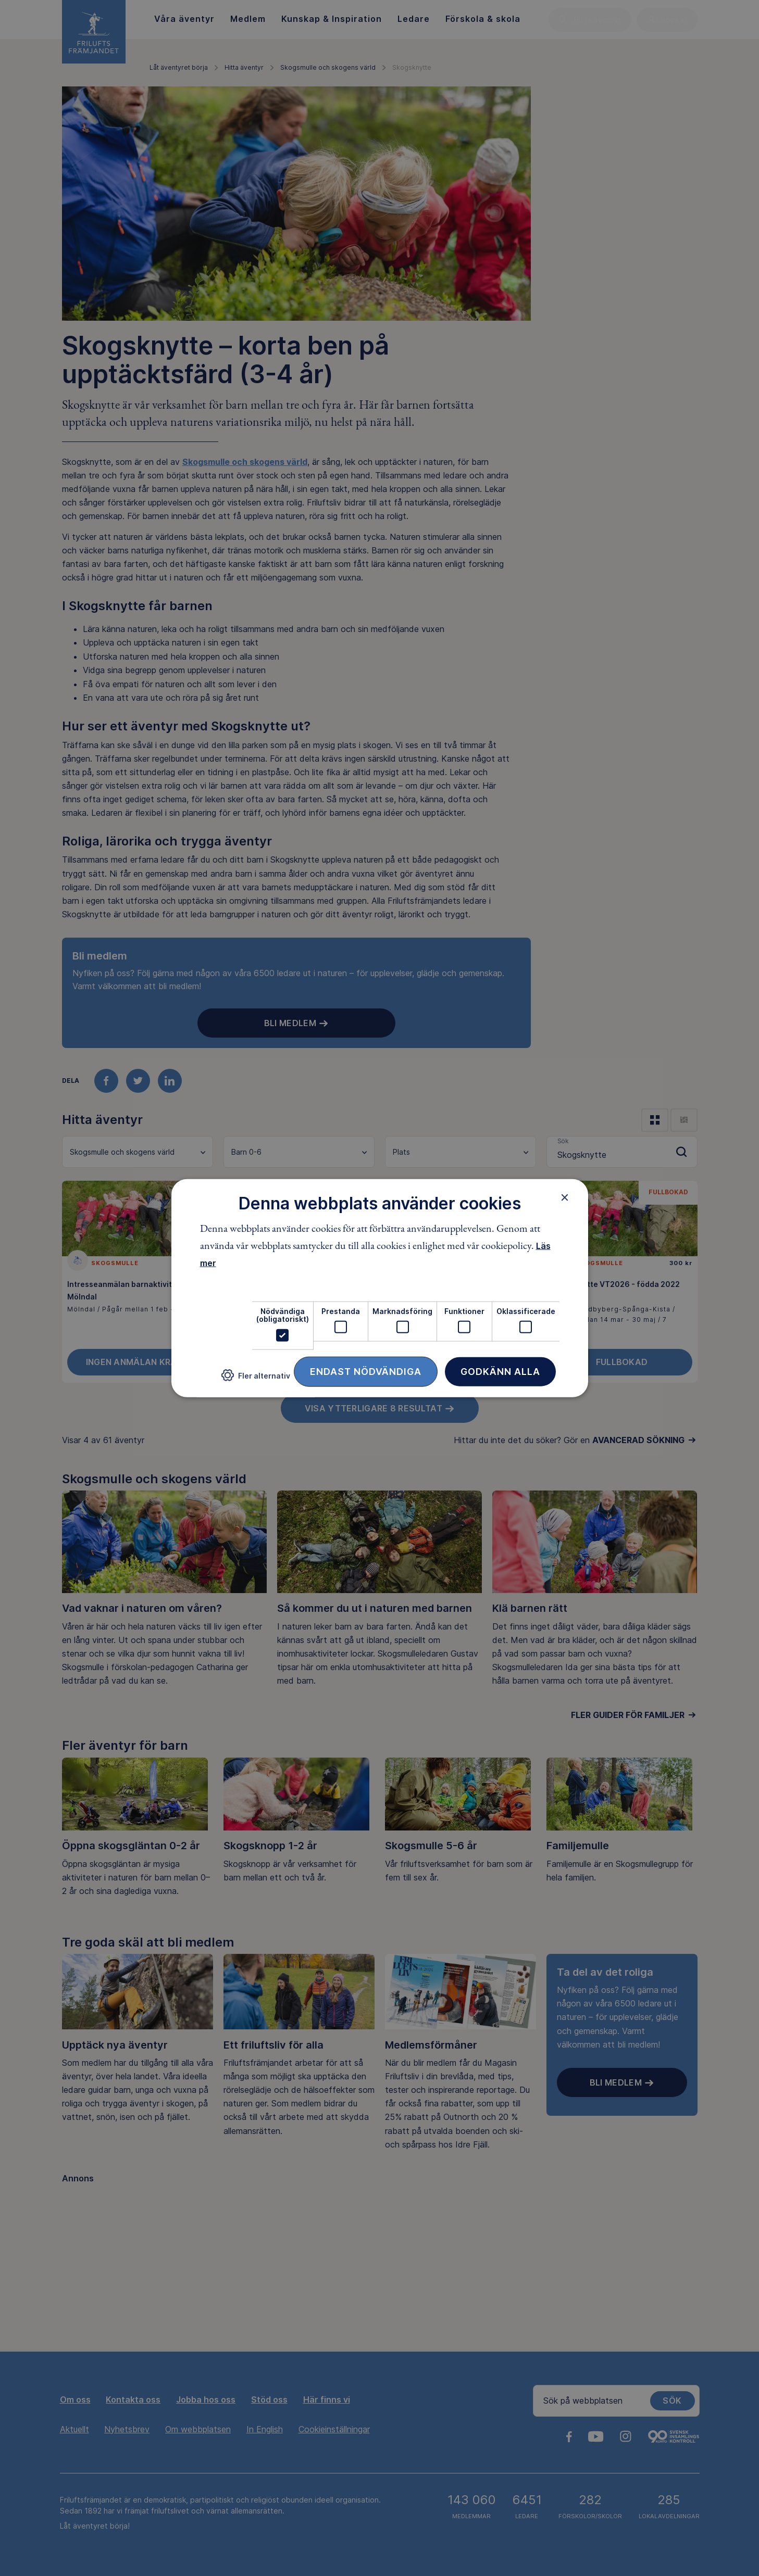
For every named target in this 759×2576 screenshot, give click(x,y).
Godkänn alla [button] (500, 1371)
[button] (255, 1379)
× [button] (565, 1197)
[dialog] (379, 1288)
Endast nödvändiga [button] (365, 1371)
